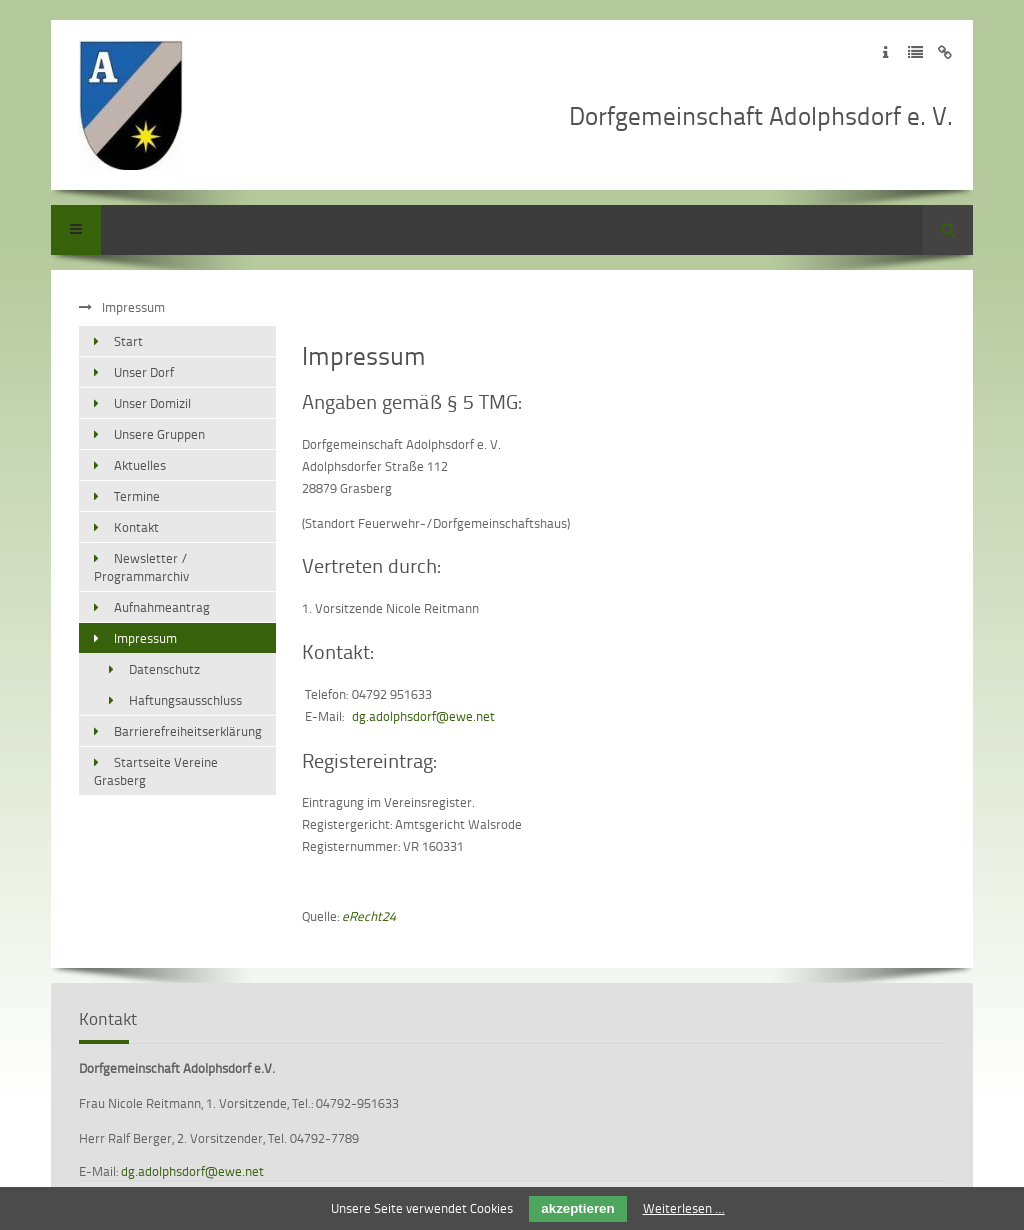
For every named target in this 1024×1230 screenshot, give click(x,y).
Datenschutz (164, 669)
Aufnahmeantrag (162, 607)
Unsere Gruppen (159, 434)
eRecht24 (369, 916)
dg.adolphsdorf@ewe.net (423, 716)
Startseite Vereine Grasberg (156, 771)
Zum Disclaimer (945, 52)
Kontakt (136, 527)
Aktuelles (140, 465)
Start (128, 341)
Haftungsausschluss (185, 700)
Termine (137, 496)
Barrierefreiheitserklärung (188, 731)
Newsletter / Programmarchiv (141, 567)
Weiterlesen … (684, 1208)
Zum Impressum (885, 52)
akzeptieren (577, 1208)
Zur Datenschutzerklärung (915, 52)
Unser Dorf (144, 372)
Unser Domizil (152, 403)
